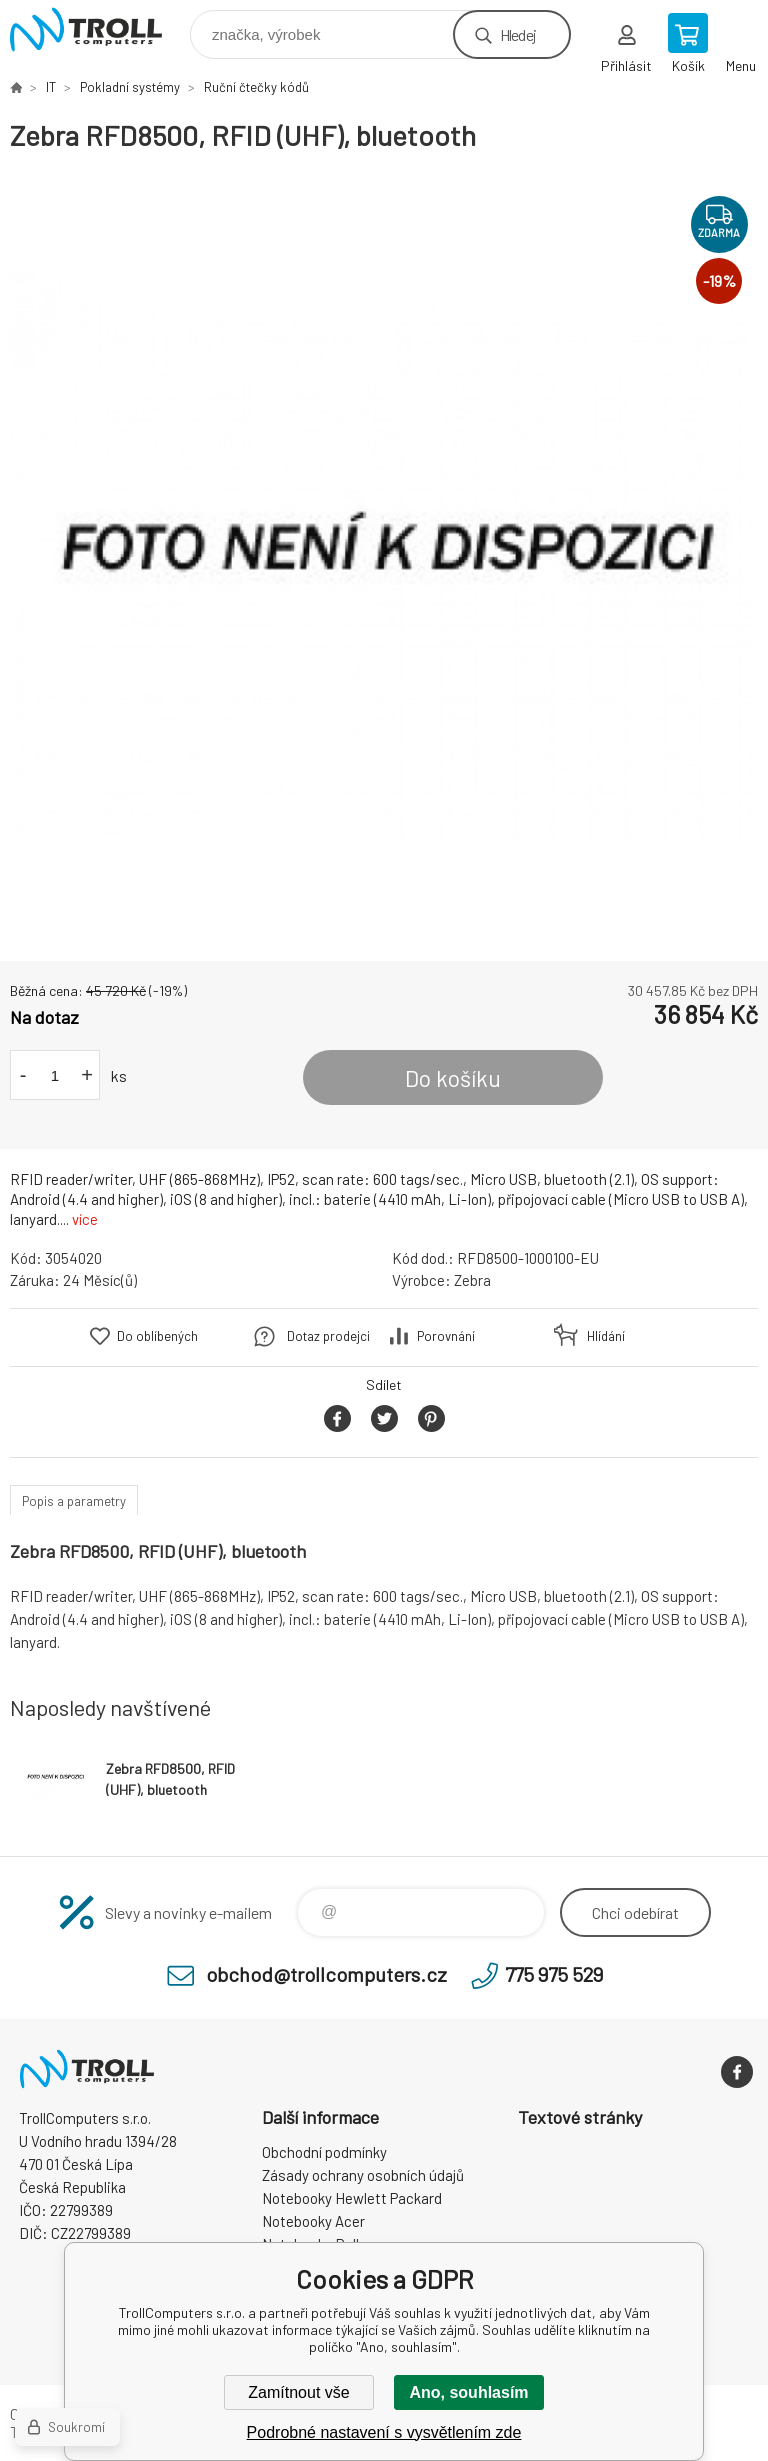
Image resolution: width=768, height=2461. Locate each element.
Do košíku (453, 1078)
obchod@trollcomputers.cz (326, 1974)
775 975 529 (554, 1974)
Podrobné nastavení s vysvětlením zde (384, 2432)
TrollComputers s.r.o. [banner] (98, 29)
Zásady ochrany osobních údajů (363, 2175)
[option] (384, 557)
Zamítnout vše (298, 2392)
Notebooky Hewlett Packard (352, 2198)
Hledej (518, 34)
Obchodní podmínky (324, 2152)
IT (51, 87)
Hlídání (606, 1336)
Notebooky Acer (313, 2221)
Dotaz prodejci (328, 1336)
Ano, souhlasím (468, 2392)
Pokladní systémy (130, 87)
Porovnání (446, 1336)
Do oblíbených (157, 1336)
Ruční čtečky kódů (256, 87)
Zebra (472, 1280)
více (85, 1219)
